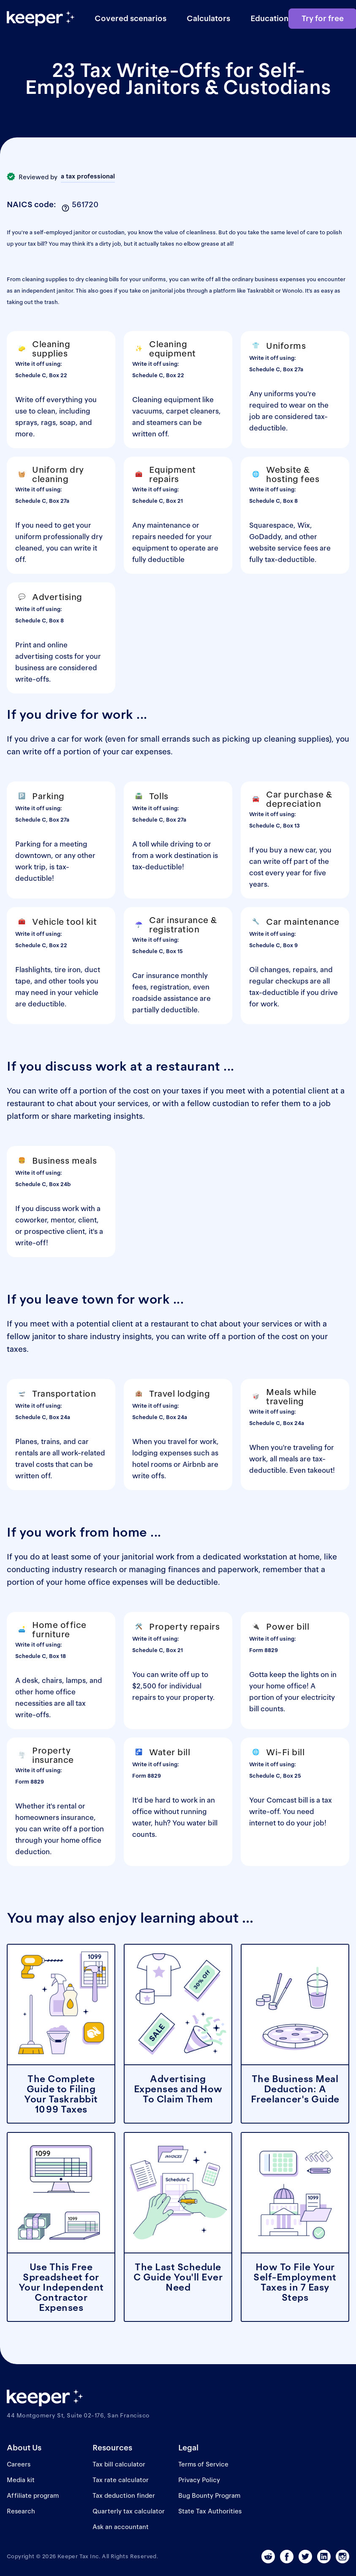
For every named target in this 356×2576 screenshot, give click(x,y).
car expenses (146, 751)
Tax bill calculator (118, 2464)
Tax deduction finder (123, 2495)
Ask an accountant (120, 2526)
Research (21, 2511)
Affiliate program (33, 2495)
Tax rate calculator (120, 2479)
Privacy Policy (199, 2479)
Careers (18, 2464)
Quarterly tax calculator (128, 2511)
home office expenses (106, 1582)
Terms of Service (203, 2464)
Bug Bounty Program (209, 2495)
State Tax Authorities (210, 2511)
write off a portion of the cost (93, 1090)
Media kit (21, 2479)
